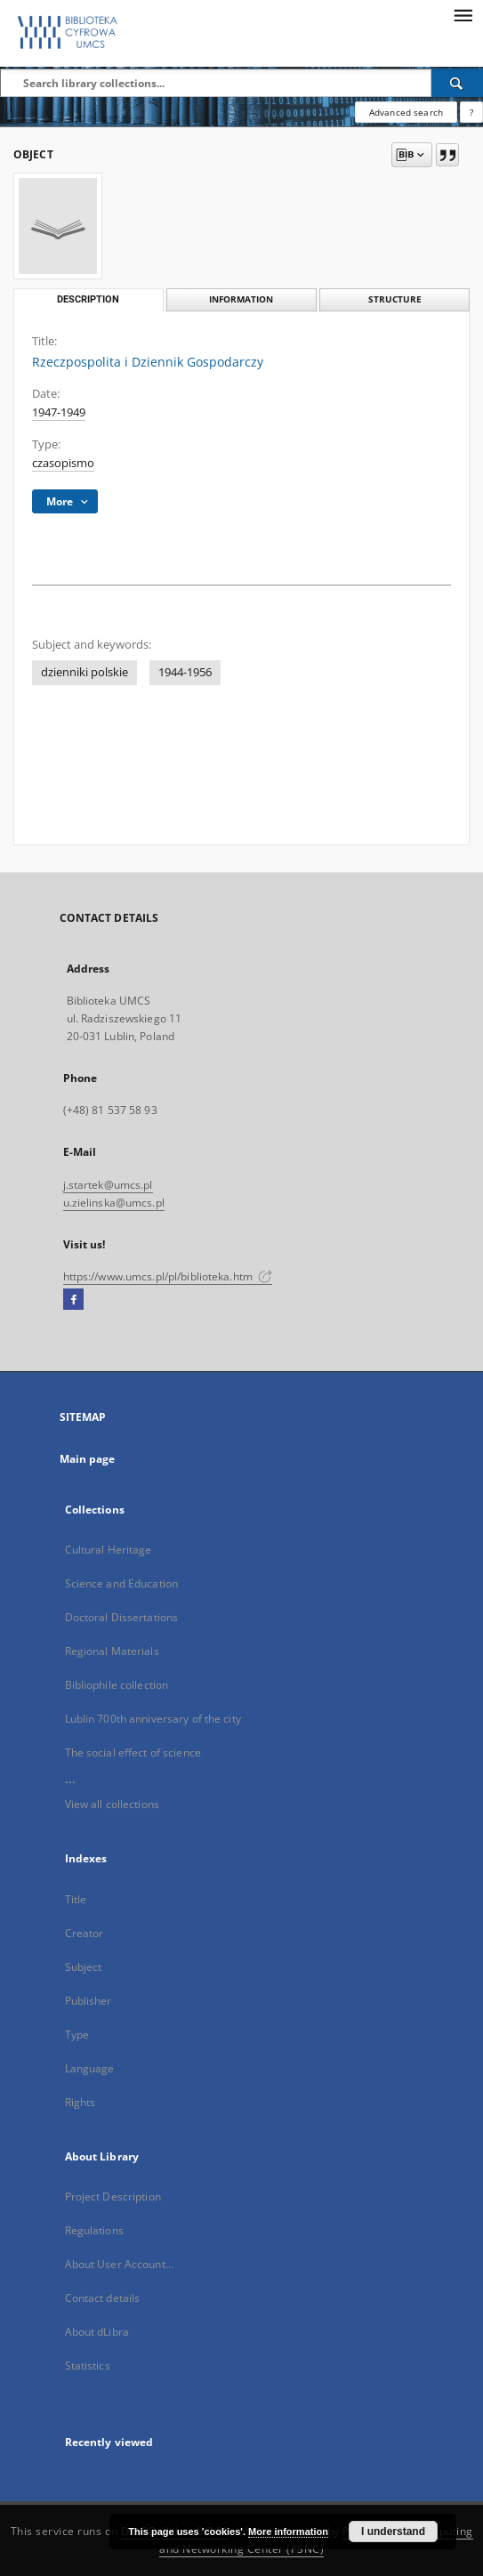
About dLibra (97, 2331)
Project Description (113, 2196)
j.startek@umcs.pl (108, 1184)
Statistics (87, 2365)
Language (90, 2068)
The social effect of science (133, 1752)
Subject (83, 1966)
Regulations (94, 2230)
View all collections (112, 1804)
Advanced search (406, 112)
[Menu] (463, 14)
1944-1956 (185, 672)
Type (77, 2034)
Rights (80, 2102)
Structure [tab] (395, 299)
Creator (84, 1933)
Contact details (103, 2297)
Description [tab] (88, 299)
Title (76, 1899)
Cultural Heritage (108, 1549)
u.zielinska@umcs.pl (114, 1202)
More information (288, 2531)
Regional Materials (112, 1651)
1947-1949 (58, 412)
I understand (393, 2531)
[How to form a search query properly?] (471, 112)
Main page (88, 1458)
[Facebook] (73, 1300)
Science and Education (122, 1583)
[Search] (457, 83)
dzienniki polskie (84, 672)
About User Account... (119, 2264)
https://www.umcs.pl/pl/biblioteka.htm (168, 1276)
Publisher (88, 2000)
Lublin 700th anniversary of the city (153, 1718)
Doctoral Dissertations (122, 1617)
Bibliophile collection (117, 1684)
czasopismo (63, 463)
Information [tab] (241, 299)
